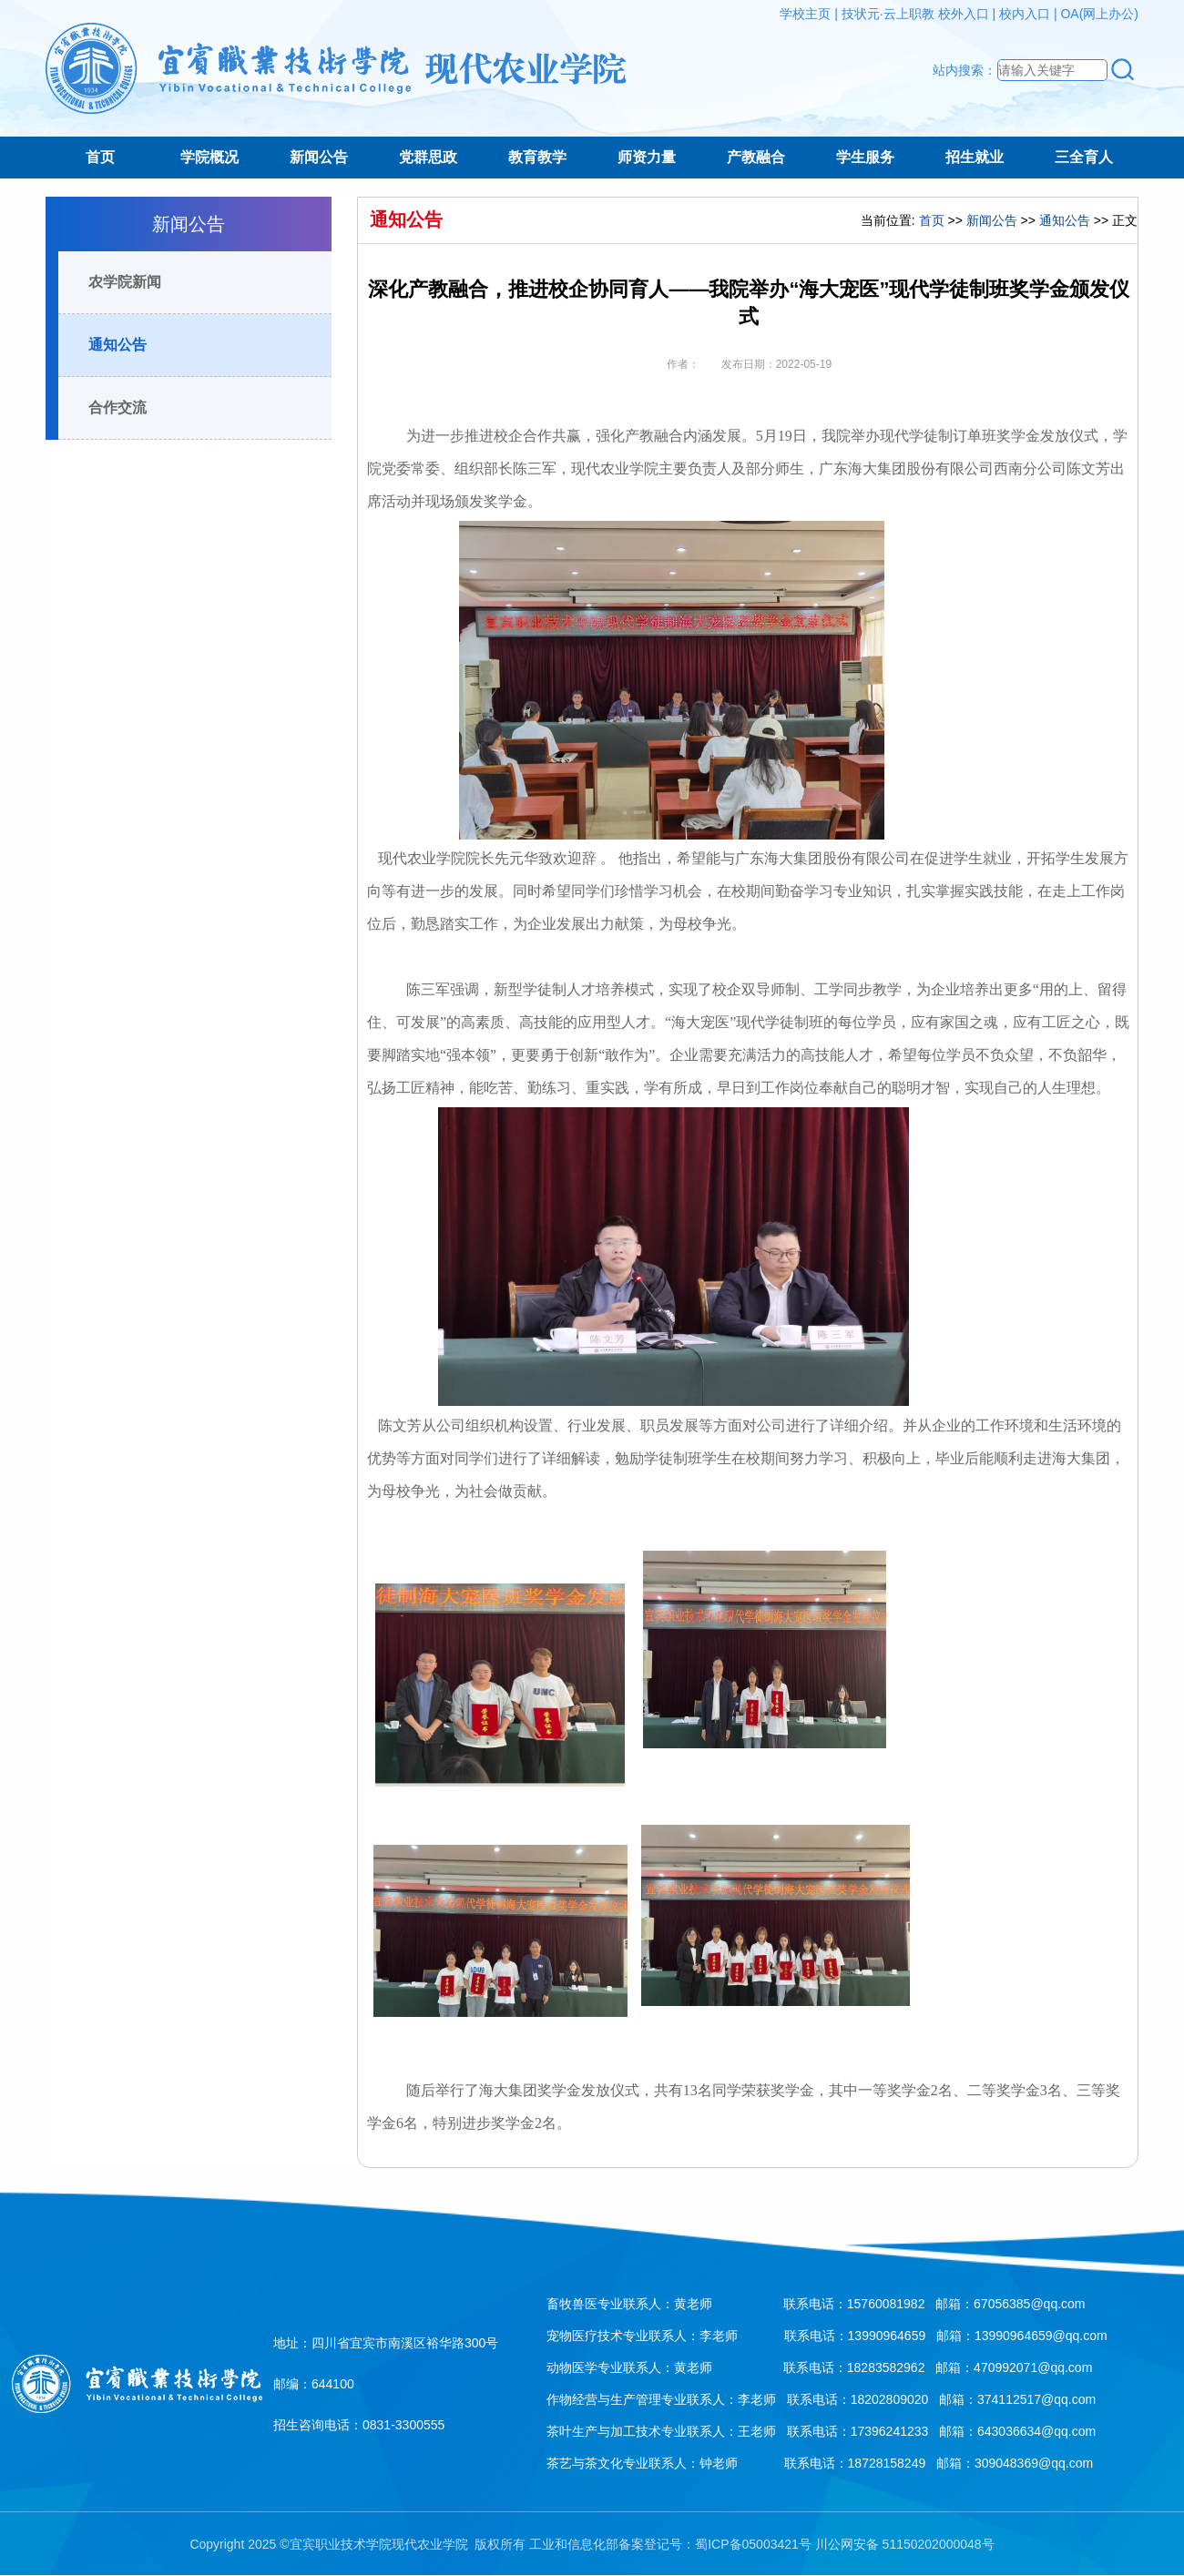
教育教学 (537, 157)
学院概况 (209, 157)
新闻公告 (319, 157)
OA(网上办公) (1099, 13)
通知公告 (117, 344)
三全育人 (1084, 157)
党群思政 (428, 157)
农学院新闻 (124, 282)
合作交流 (117, 407)
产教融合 (756, 157)
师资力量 (647, 157)
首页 (100, 157)
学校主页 (805, 13)
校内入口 (1024, 13)
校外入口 (963, 13)
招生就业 (974, 157)
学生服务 (865, 157)
